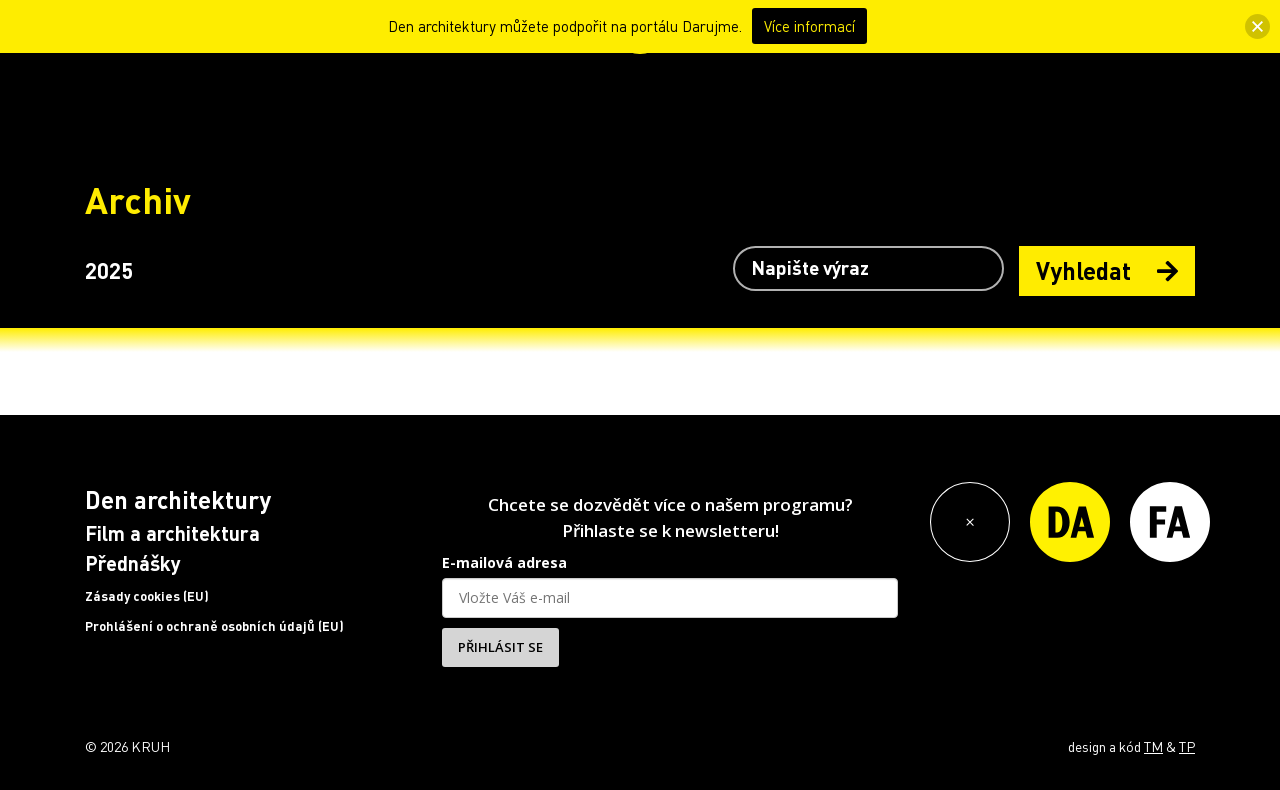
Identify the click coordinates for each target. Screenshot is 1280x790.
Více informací (809, 26)
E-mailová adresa (504, 562)
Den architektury (178, 499)
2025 (109, 270)
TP (1187, 746)
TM (1153, 746)
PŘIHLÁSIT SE (500, 647)
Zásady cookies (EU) (147, 596)
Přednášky (133, 563)
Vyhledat (1107, 270)
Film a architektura (172, 533)
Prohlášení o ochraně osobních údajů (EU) (214, 626)
